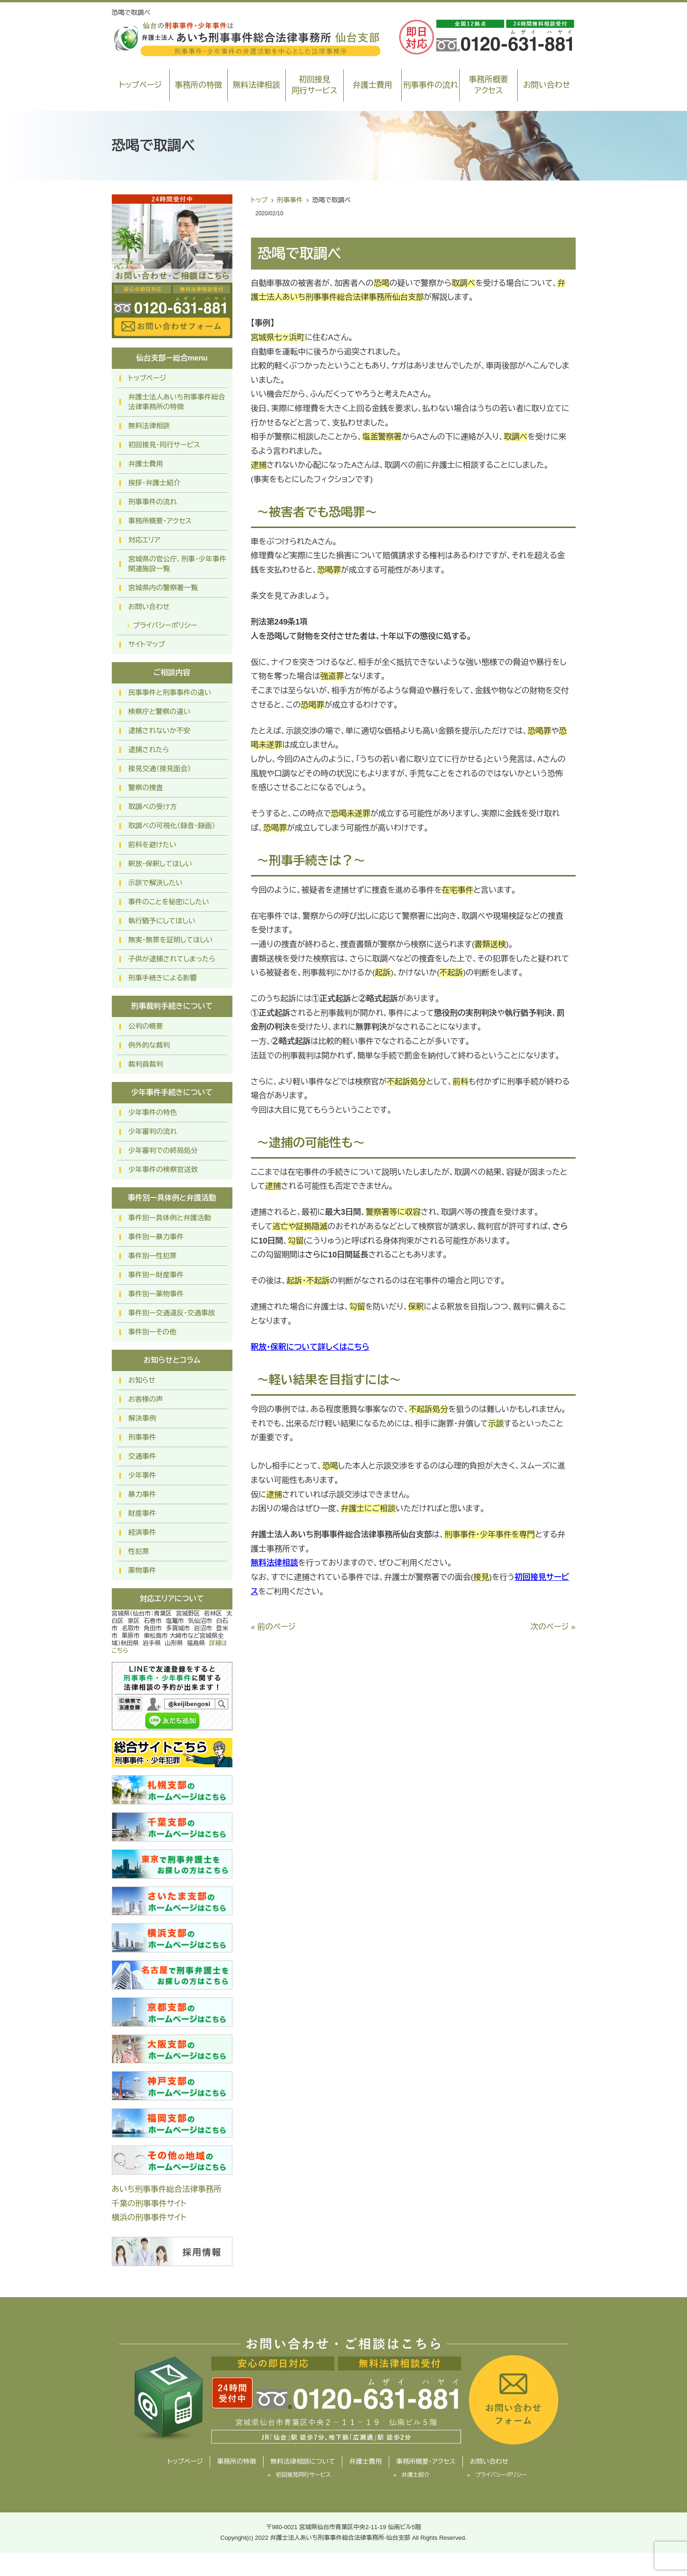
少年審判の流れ (152, 1131)
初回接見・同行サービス (164, 445)
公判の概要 (145, 1026)
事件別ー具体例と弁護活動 (170, 1218)
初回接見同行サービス (314, 85)
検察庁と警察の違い (159, 711)
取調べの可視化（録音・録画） (172, 826)
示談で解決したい (155, 883)
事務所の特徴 (198, 85)
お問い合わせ (546, 85)
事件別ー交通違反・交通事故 (171, 1313)
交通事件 (142, 1456)
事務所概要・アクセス (160, 521)
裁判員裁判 (145, 1064)
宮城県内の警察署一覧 (163, 588)
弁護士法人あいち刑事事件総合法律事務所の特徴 (176, 402)
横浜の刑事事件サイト (149, 2217)
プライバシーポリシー (165, 625)
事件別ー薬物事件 (156, 1294)
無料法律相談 (256, 85)
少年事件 (142, 1475)
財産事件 (142, 1513)
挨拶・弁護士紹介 (154, 483)
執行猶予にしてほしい (161, 921)
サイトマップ (146, 644)
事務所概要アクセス (488, 85)
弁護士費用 (372, 85)
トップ (259, 200)
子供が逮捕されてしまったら (172, 959)
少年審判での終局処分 (163, 1150)
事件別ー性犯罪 (152, 1256)
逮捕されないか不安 (159, 730)
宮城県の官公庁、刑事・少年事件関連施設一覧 (177, 564)
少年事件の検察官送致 (163, 1169)
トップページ (140, 85)
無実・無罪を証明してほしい (170, 940)
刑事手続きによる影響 (162, 978)
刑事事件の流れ (430, 85)
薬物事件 (142, 1570)
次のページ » (553, 1627)
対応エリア (144, 540)
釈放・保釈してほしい (160, 864)
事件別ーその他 (152, 1332)
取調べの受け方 (152, 807)
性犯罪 (138, 1551)
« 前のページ (273, 1627)
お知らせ (141, 1380)
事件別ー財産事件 (156, 1275)
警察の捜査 (145, 788)
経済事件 (142, 1532)
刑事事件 (290, 200)
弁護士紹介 (416, 2475)
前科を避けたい (152, 845)
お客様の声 (145, 1399)
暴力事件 (142, 1494)
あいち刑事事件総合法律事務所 (167, 2189)
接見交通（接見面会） (159, 769)
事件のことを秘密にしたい (168, 902)
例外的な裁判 (149, 1045)
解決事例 (142, 1418)
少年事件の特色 (152, 1112)
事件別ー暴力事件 (156, 1237)
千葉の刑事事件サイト (149, 2203)
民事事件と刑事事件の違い (170, 692)
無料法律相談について (302, 2461)
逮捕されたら (148, 749)
